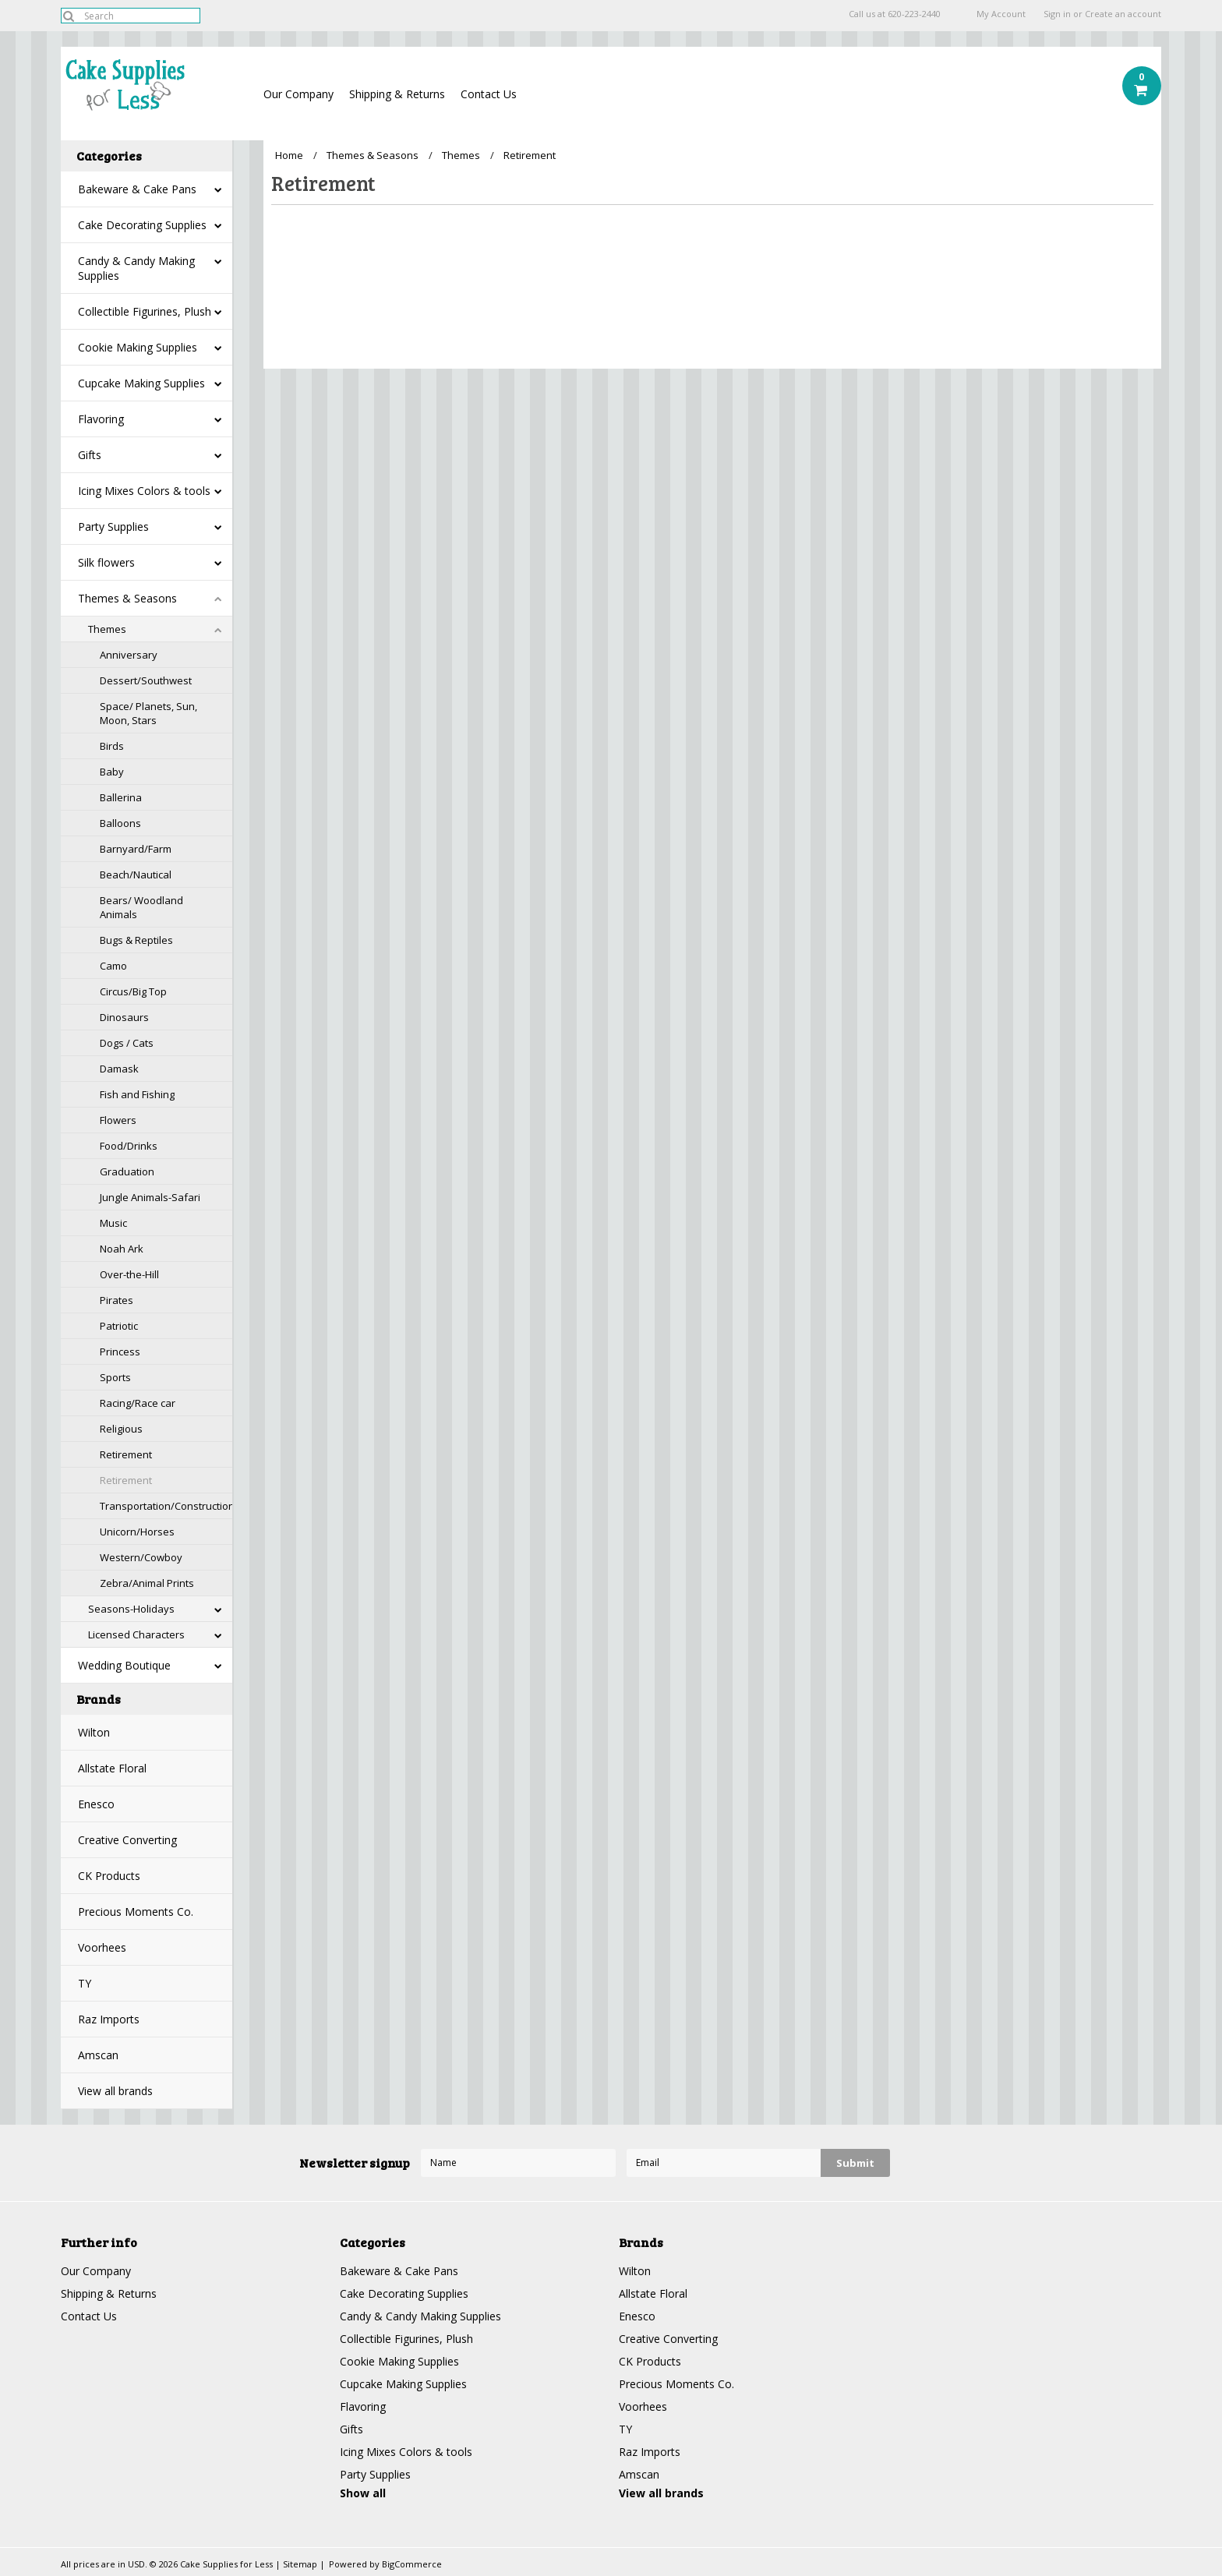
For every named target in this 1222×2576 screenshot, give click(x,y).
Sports (115, 1377)
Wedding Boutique (124, 1665)
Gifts (89, 454)
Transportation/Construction (166, 1506)
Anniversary (128, 655)
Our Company (298, 94)
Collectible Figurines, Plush (144, 311)
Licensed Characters (136, 1634)
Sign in (1057, 14)
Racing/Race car (137, 1403)
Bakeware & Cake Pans (137, 189)
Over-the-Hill (129, 1274)
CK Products (109, 1875)
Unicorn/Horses (137, 1532)
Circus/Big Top (133, 991)
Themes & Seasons (127, 598)
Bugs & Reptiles (136, 940)
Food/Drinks (128, 1146)
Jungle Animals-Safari (150, 1197)
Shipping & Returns (397, 94)
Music (113, 1223)
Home (289, 155)
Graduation (127, 1171)
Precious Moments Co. (135, 1911)
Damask (119, 1069)
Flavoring (101, 419)
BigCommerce (412, 2564)
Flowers (118, 1120)
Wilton (94, 1732)
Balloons (120, 823)
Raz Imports (109, 2019)
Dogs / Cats (127, 1043)
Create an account (1123, 14)
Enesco (96, 1804)
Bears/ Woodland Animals (141, 907)
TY (84, 1983)
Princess (120, 1352)
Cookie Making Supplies (137, 347)
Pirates (116, 1300)
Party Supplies (113, 526)
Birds (112, 746)
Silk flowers (106, 562)
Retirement (126, 1454)
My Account (1001, 14)
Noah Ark (121, 1249)
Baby (112, 772)
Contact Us (489, 94)
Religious (121, 1429)
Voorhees (102, 1947)
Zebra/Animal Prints (147, 1583)
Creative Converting (127, 1839)
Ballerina (121, 797)
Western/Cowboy (141, 1557)
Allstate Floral (112, 1768)
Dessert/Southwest (146, 680)
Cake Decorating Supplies (142, 224)
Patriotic (119, 1326)
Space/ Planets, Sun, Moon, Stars (148, 713)
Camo (113, 966)
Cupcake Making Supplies (141, 383)
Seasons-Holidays (131, 1609)
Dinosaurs (124, 1017)
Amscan (98, 2055)
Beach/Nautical (135, 875)
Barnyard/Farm (135, 849)
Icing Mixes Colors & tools (144, 490)
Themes (107, 629)
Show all (363, 2493)
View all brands (115, 2090)
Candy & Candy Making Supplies (136, 268)
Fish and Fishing (137, 1094)
